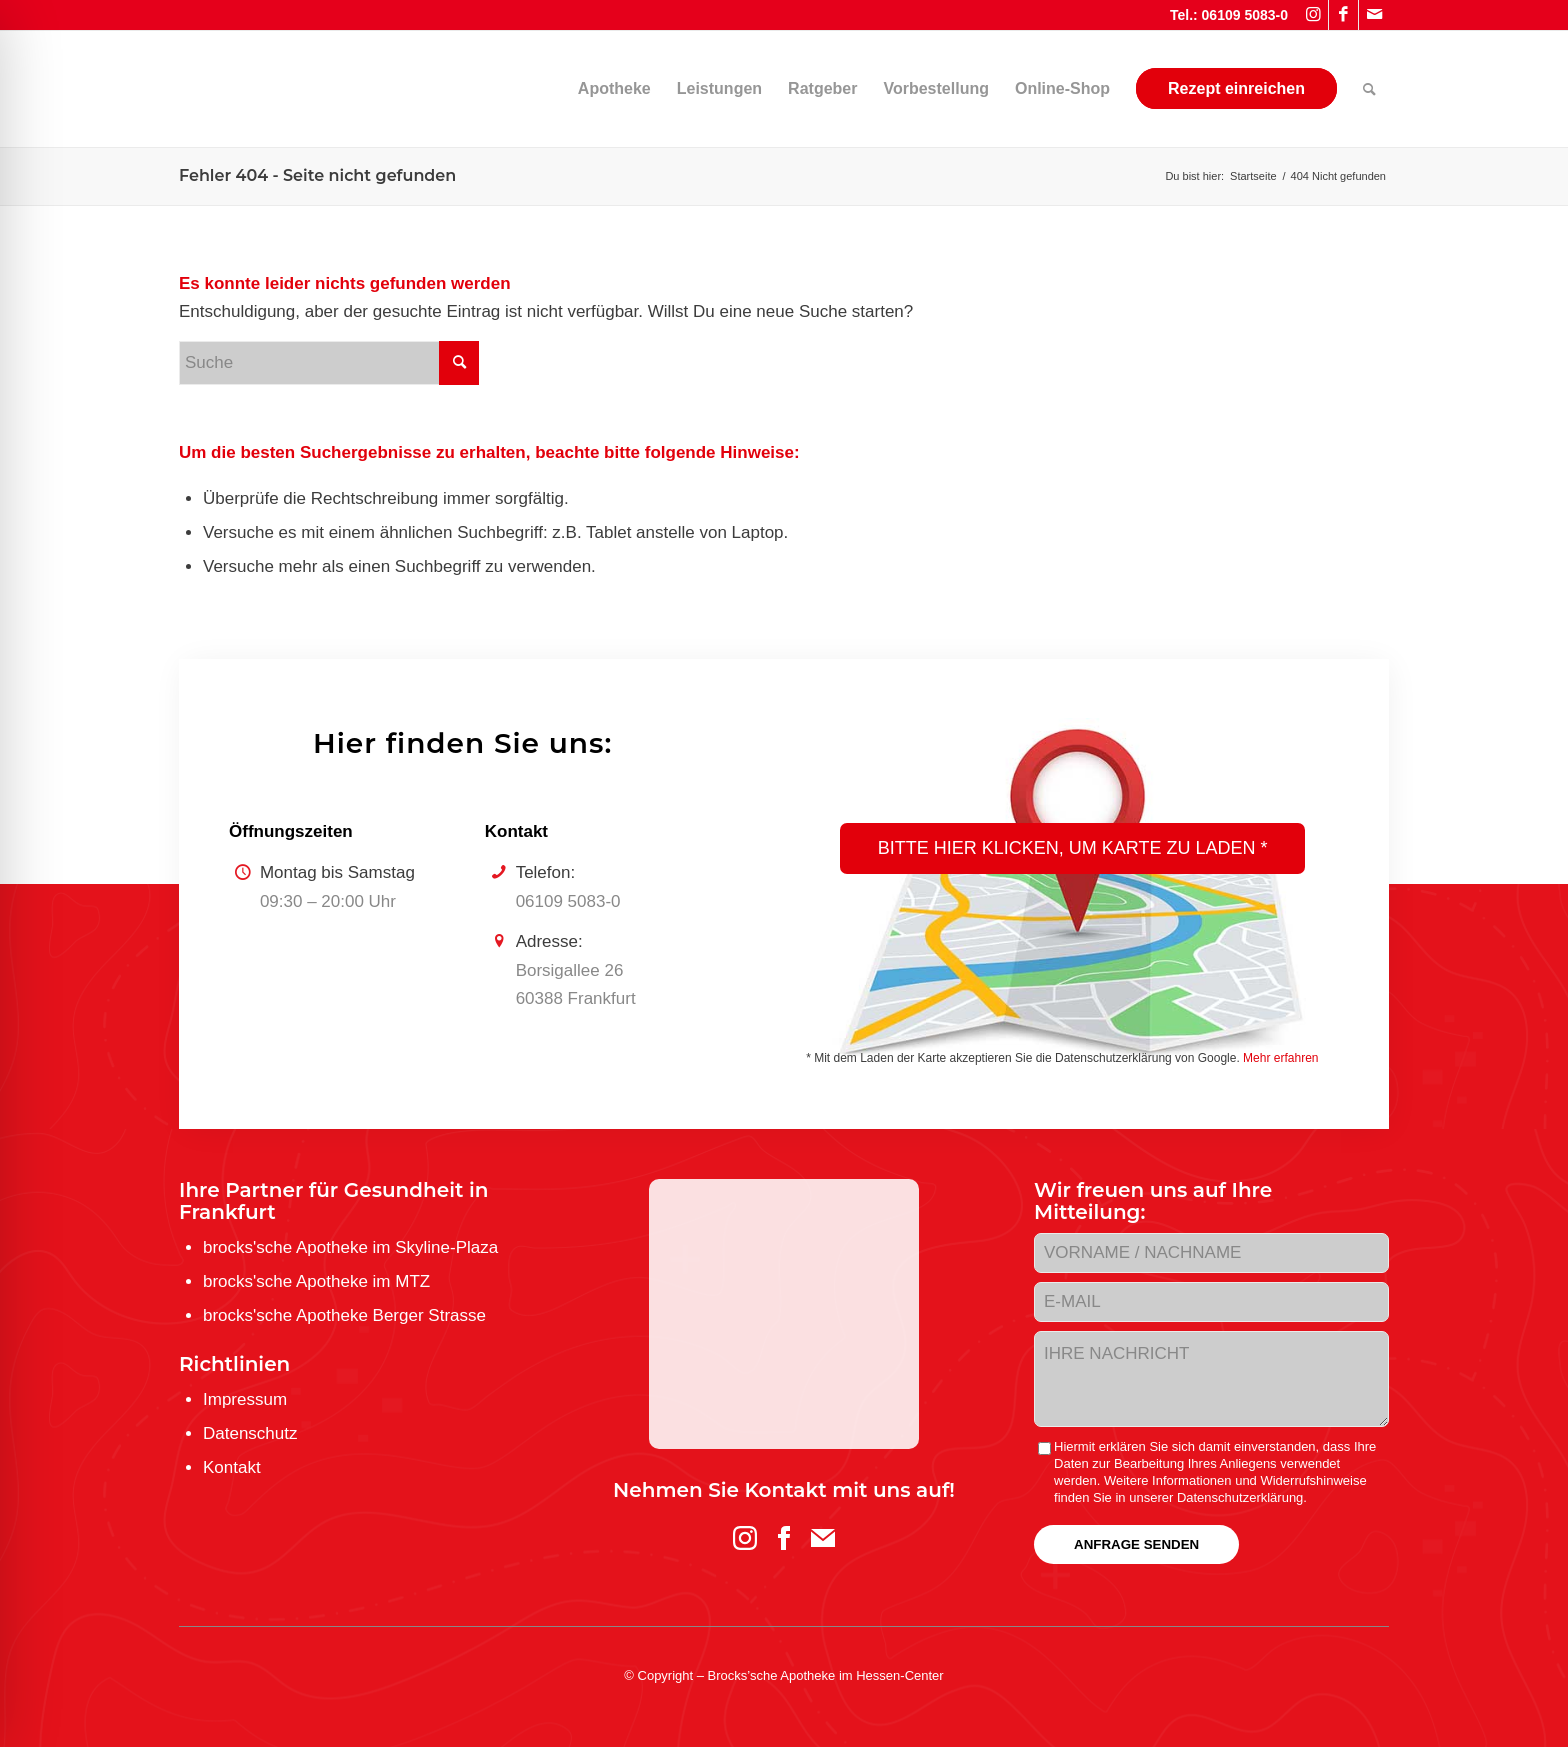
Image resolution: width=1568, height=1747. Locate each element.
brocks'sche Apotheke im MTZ (316, 1281)
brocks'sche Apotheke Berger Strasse (344, 1315)
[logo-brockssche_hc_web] (179, 89)
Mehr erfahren (1280, 1058)
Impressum (245, 1399)
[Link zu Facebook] (1343, 15)
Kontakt (232, 1467)
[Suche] (1369, 89)
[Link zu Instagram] (1313, 15)
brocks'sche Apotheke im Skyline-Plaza (350, 1247)
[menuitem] (529, 89)
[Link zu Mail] (1374, 15)
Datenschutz (250, 1433)
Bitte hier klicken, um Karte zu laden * (1073, 848)
